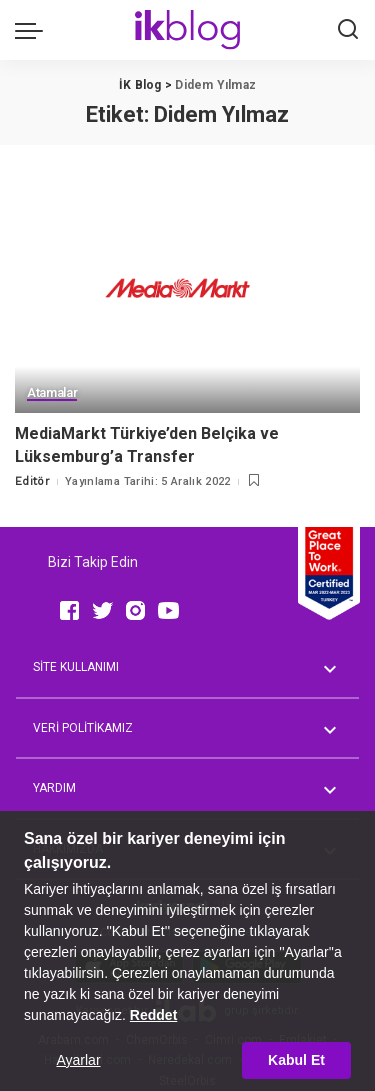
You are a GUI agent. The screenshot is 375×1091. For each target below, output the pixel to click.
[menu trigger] (34, 30)
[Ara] (348, 30)
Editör (32, 481)
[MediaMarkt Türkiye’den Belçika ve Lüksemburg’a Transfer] (187, 296)
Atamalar (52, 393)
